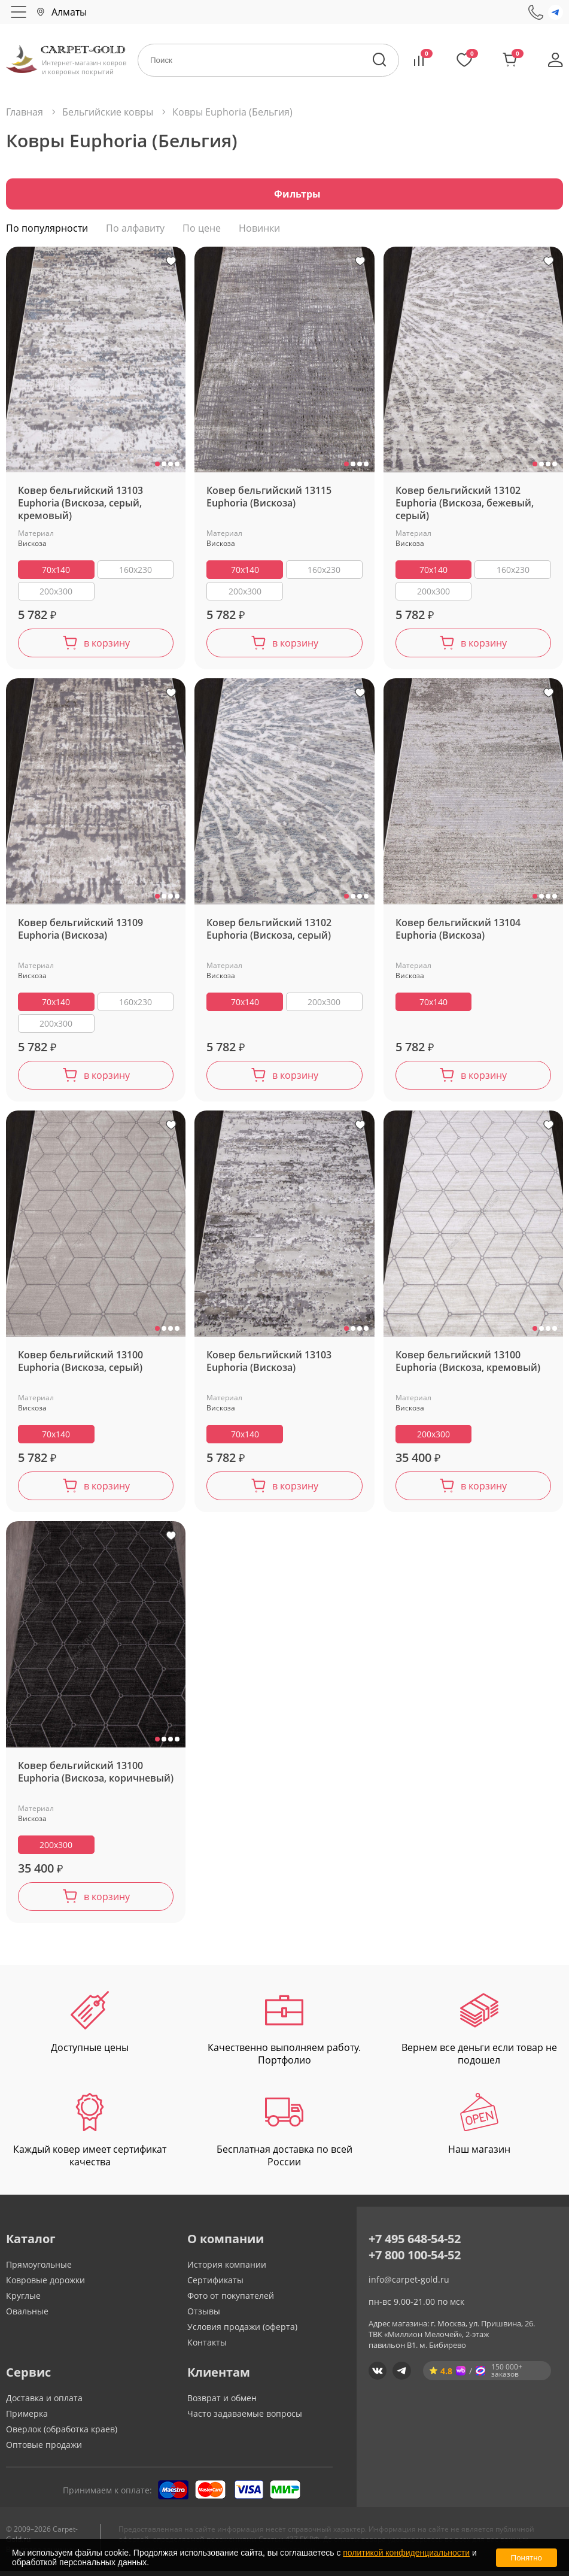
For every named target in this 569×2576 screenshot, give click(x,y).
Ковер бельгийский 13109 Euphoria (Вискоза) (80, 933)
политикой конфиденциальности (406, 2552)
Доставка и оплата (44, 2402)
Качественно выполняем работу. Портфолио (284, 2033)
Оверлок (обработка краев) (61, 2434)
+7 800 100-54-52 (415, 2260)
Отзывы (203, 2316)
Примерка (27, 2418)
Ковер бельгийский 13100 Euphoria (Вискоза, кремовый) (467, 1366)
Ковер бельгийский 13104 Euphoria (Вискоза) (458, 933)
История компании (226, 2269)
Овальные (27, 2316)
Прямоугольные (39, 2269)
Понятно (526, 2557)
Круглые (23, 2300)
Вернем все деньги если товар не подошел (479, 2033)
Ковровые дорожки (45, 2284)
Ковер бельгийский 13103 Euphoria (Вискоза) (268, 1366)
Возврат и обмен (222, 2402)
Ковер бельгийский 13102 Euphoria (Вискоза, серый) (268, 933)
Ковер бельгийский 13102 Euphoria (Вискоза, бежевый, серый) (464, 508)
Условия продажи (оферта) (242, 2331)
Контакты (207, 2347)
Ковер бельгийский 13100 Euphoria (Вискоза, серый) (80, 1366)
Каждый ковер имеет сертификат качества (89, 2135)
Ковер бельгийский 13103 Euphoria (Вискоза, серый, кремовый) (80, 508)
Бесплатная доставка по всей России (284, 2135)
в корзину (107, 647)
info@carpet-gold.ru (409, 2284)
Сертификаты (215, 2284)
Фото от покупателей (230, 2300)
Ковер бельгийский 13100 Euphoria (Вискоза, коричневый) (96, 1776)
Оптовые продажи (44, 2449)
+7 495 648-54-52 (415, 2243)
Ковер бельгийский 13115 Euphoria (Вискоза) (268, 501)
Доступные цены (90, 2026)
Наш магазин (479, 2129)
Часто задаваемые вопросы (244, 2418)
